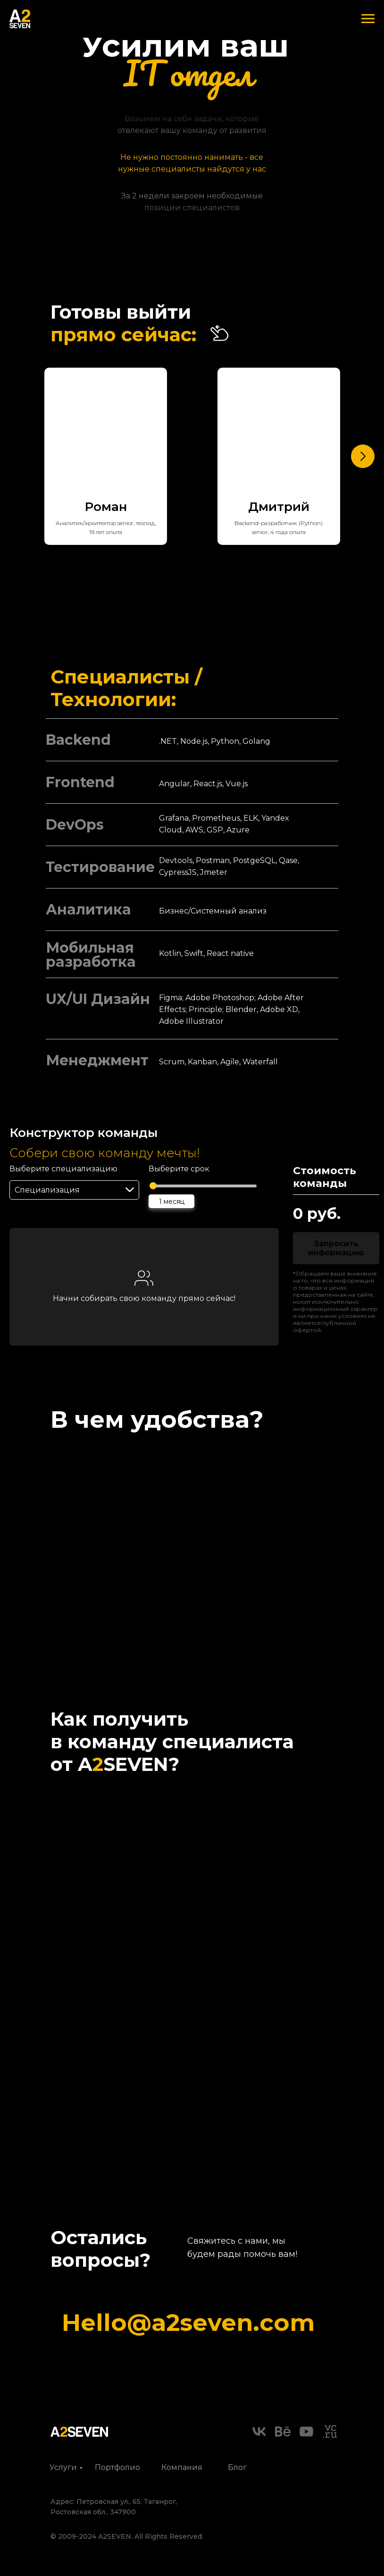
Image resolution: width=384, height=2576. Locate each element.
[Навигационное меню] (368, 19)
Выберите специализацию (63, 1168)
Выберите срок (179, 1168)
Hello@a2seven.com (188, 2322)
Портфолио (117, 2467)
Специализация (47, 1189)
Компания (181, 2467)
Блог (237, 2467)
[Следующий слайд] (363, 456)
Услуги (63, 2467)
